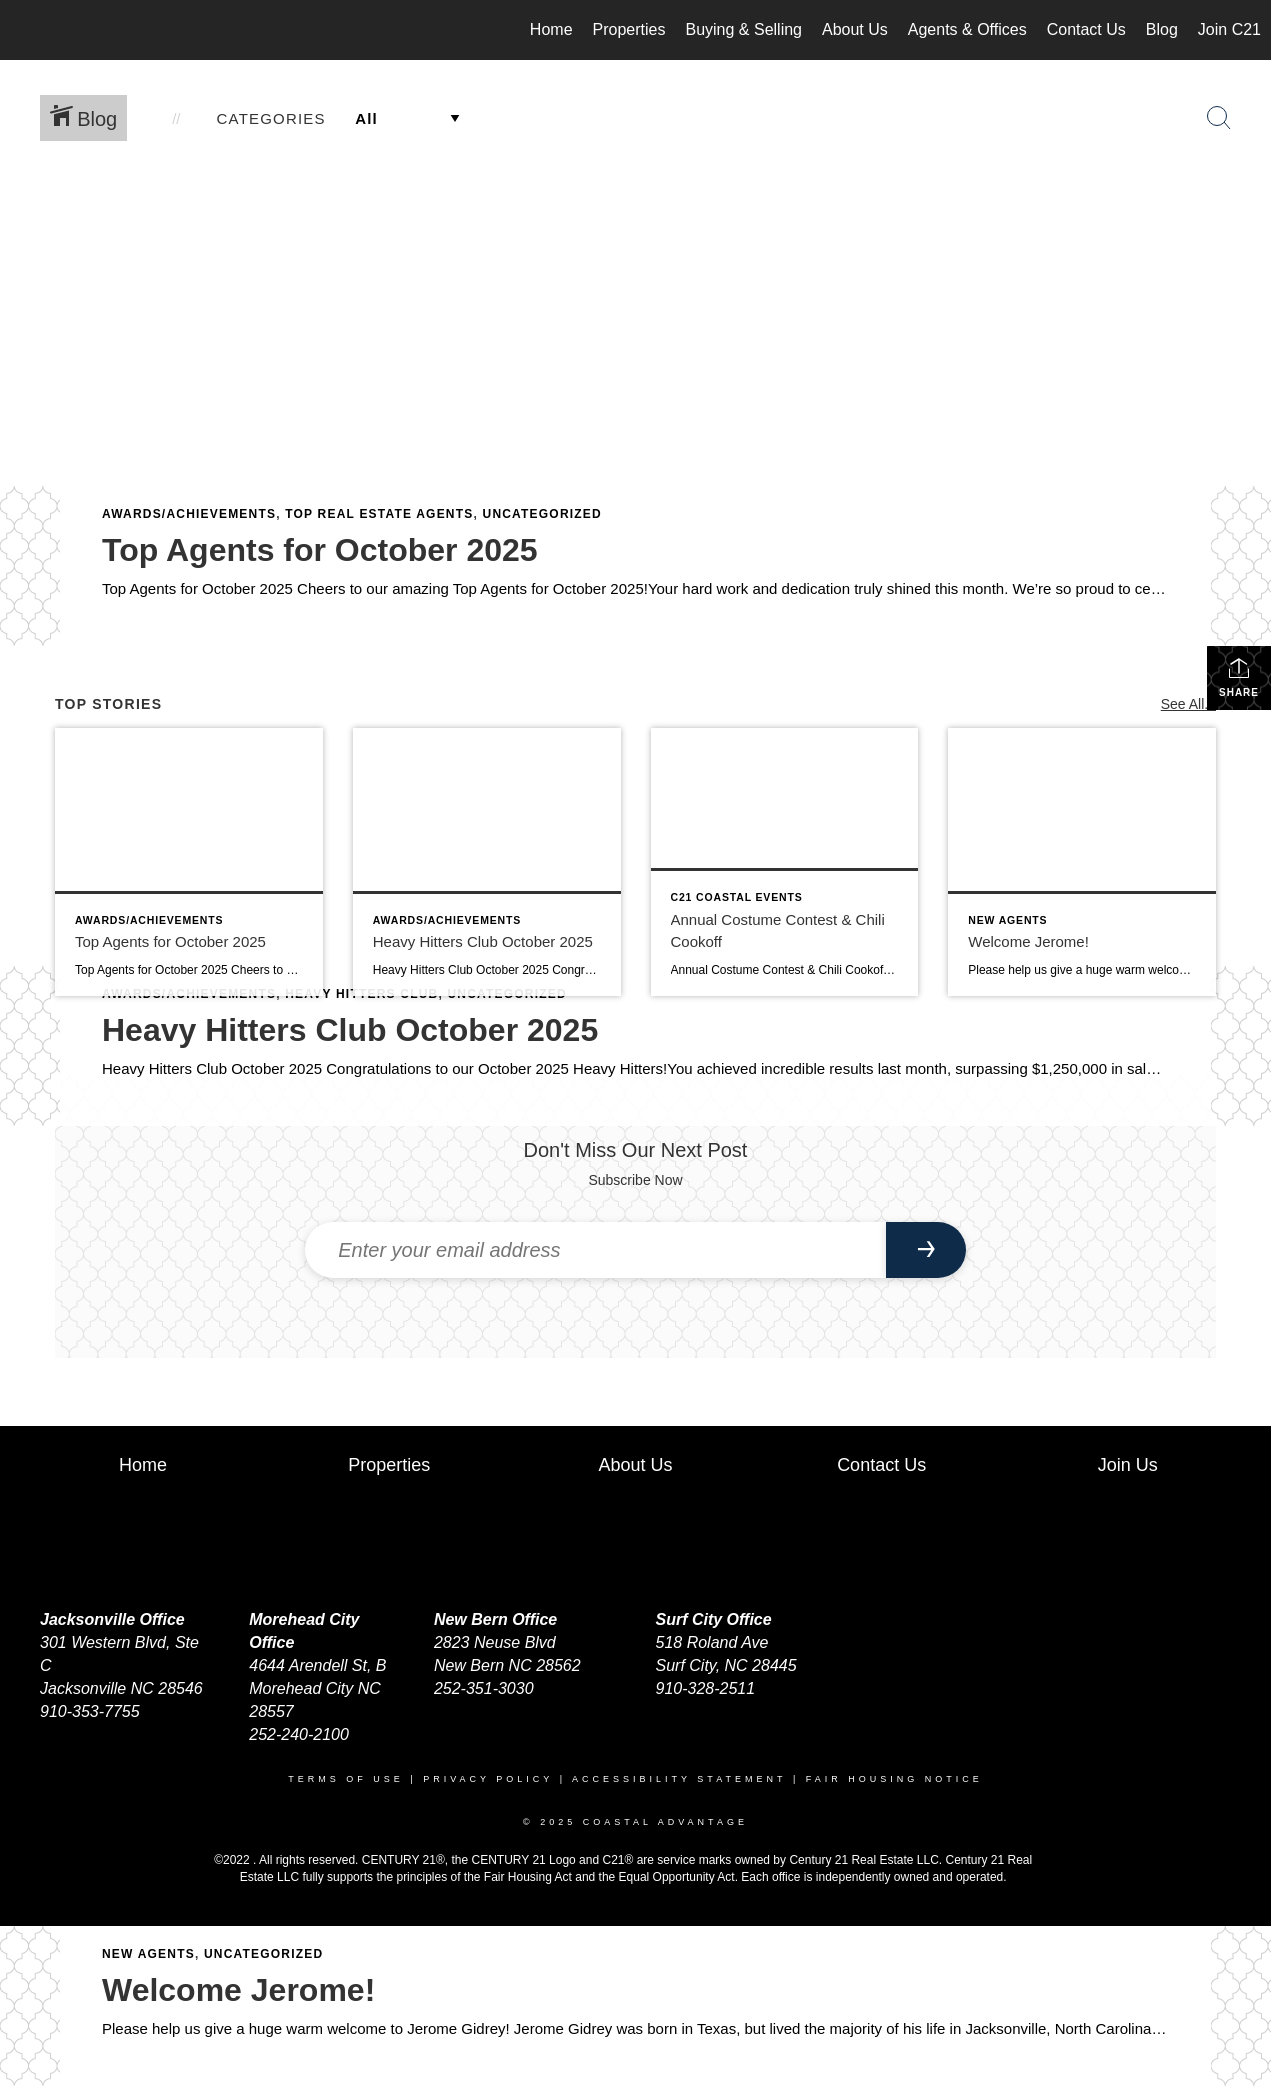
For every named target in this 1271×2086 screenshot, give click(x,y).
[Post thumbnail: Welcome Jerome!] (1082, 862)
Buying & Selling (743, 29)
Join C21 (1229, 29)
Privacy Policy (488, 1779)
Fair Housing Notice (894, 1779)
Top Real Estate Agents (379, 514)
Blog (1162, 29)
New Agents (148, 1954)
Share (1239, 677)
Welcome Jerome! (238, 1990)
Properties (629, 29)
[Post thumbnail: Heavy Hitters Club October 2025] (487, 862)
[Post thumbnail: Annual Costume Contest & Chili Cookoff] (785, 862)
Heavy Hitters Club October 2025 (350, 1030)
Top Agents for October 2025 (320, 550)
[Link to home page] (25, 30)
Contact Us (1086, 29)
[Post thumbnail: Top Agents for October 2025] (189, 862)
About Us (855, 29)
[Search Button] (1219, 118)
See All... (1188, 704)
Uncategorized (542, 514)
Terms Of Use (346, 1779)
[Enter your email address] (595, 1250)
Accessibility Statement (679, 1779)
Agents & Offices (967, 29)
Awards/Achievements (189, 514)
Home (551, 29)
